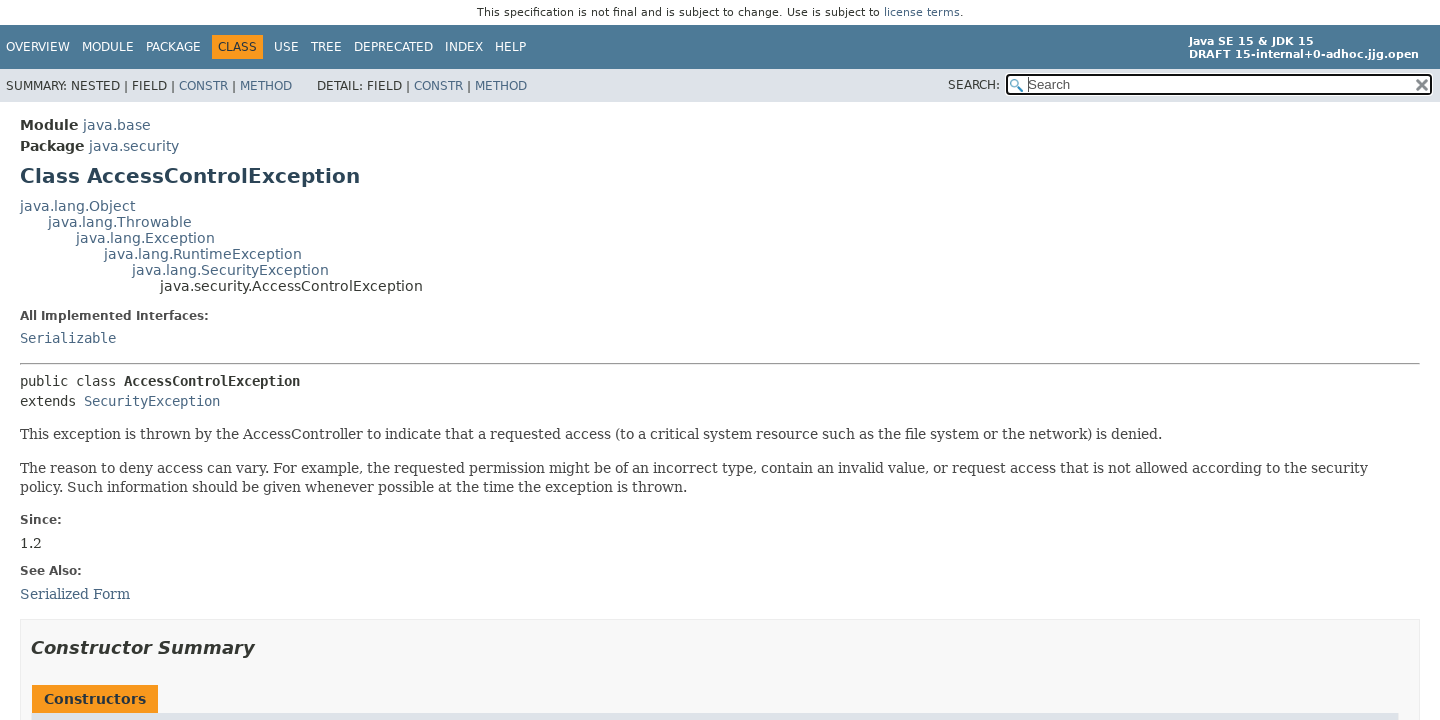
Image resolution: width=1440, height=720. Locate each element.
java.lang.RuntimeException (203, 254)
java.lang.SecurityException (230, 270)
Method (266, 86)
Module (108, 47)
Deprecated (393, 47)
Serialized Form (75, 594)
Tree (326, 47)
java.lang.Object (77, 206)
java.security (134, 146)
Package (173, 47)
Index (464, 47)
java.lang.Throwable (120, 222)
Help (510, 47)
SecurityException (152, 401)
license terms (922, 12)
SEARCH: (974, 85)
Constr (203, 86)
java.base (117, 125)
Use (286, 47)
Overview (38, 47)
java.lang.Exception (145, 238)
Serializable (68, 338)
